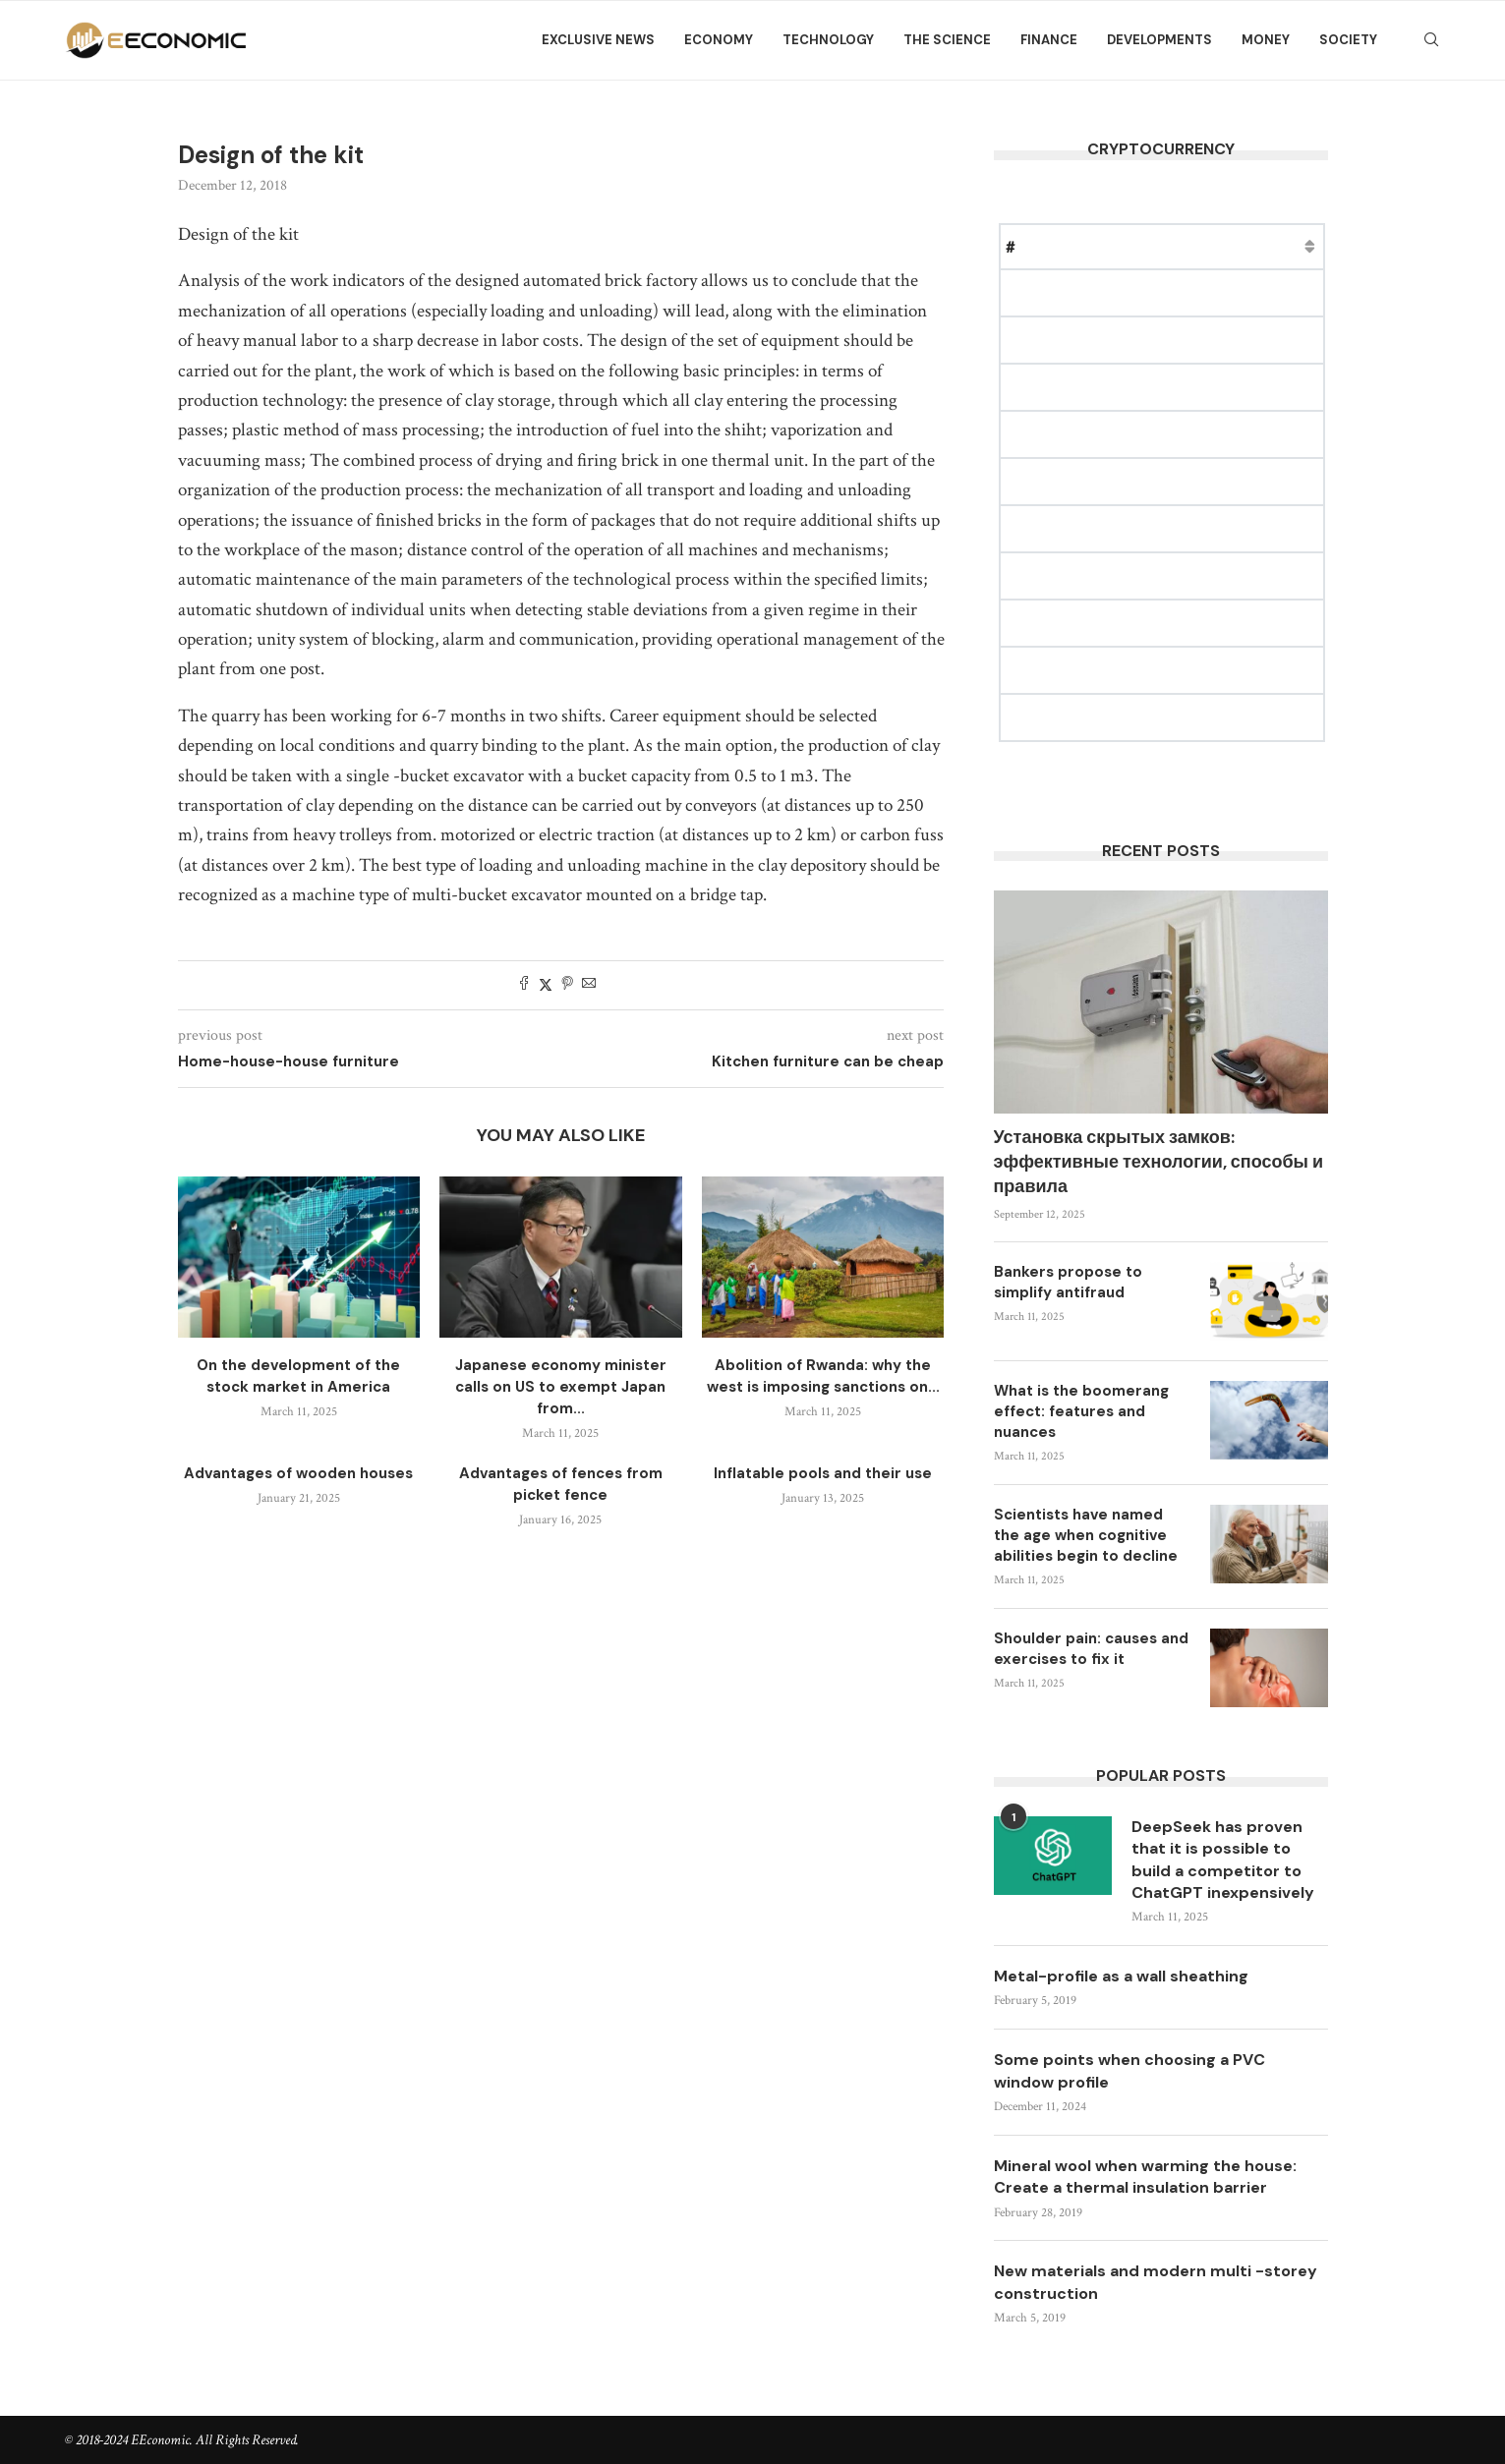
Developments (1159, 39)
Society (1348, 39)
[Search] (1431, 40)
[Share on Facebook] (524, 985)
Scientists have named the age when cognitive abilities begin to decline (1086, 1535)
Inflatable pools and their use (823, 1473)
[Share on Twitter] (545, 985)
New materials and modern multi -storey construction (1155, 2283)
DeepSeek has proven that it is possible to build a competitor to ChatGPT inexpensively (1222, 1859)
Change (1297, 246)
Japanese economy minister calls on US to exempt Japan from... (560, 1386)
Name (1059, 246)
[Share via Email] (589, 985)
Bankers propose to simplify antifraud (1068, 1282)
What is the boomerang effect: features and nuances (1081, 1411)
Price (1122, 246)
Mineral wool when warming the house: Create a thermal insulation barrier (1145, 2176)
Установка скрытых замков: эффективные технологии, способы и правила (1158, 1161)
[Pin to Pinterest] (567, 985)
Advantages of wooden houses (298, 1473)
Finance (1048, 39)
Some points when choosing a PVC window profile (1129, 2070)
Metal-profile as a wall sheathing (1121, 1976)
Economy (718, 39)
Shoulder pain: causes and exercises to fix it (1091, 1649)
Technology (828, 39)
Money (1266, 39)
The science (947, 39)
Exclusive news (598, 39)
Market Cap (1206, 246)
